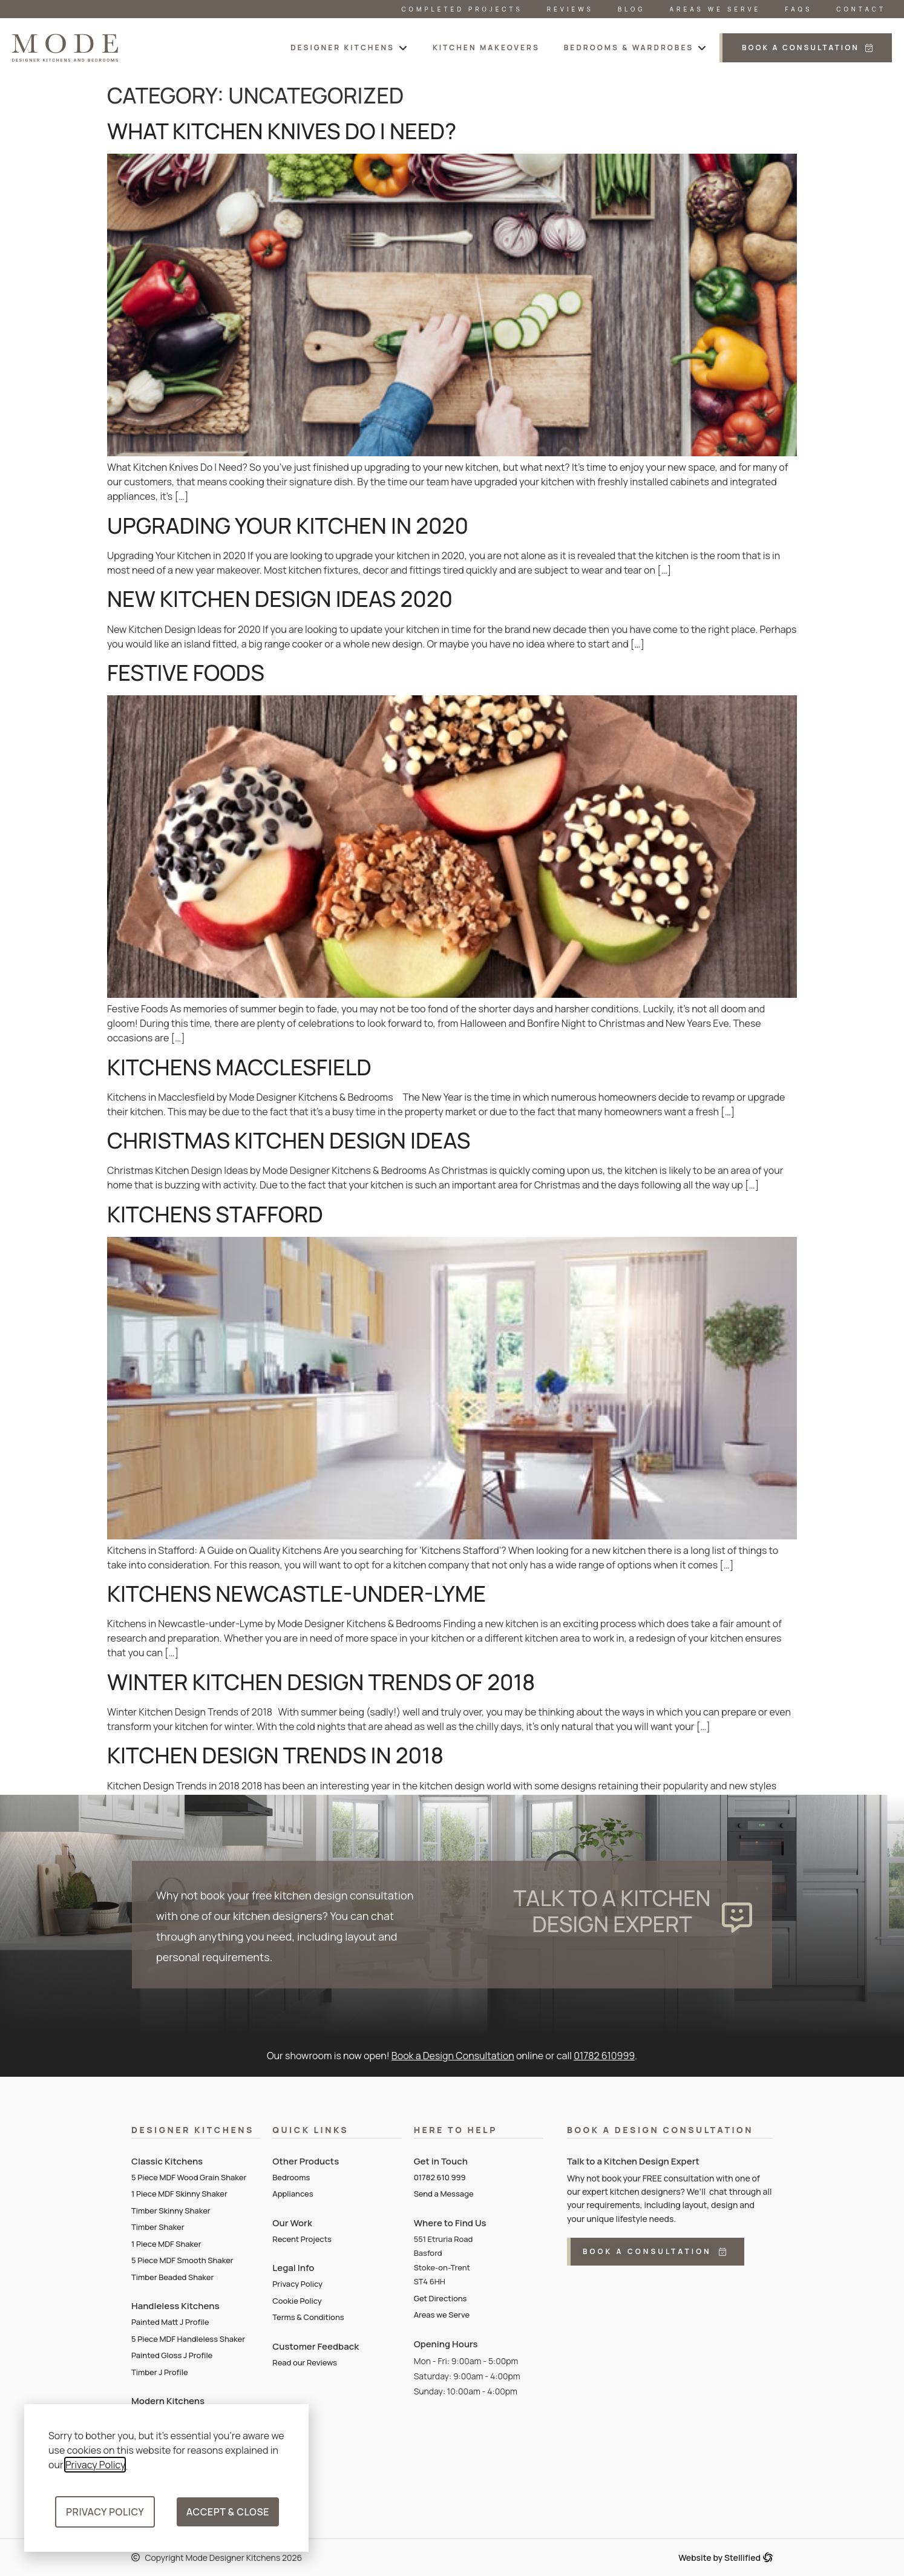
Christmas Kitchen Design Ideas (288, 1140)
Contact (861, 9)
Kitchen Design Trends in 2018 (275, 1755)
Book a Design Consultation (452, 2055)
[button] (349, 47)
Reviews (570, 9)
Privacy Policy (95, 2464)
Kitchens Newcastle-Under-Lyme (296, 1593)
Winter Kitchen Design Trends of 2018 (321, 1682)
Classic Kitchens (167, 2161)
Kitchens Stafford (215, 1214)
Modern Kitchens (168, 2400)
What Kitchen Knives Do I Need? (281, 131)
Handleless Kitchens (175, 2305)
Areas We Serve (715, 9)
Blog (632, 9)
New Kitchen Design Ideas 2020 (280, 599)
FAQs (798, 9)
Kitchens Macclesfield (239, 1067)
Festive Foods (185, 672)
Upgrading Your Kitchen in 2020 (287, 525)
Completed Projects (461, 9)
